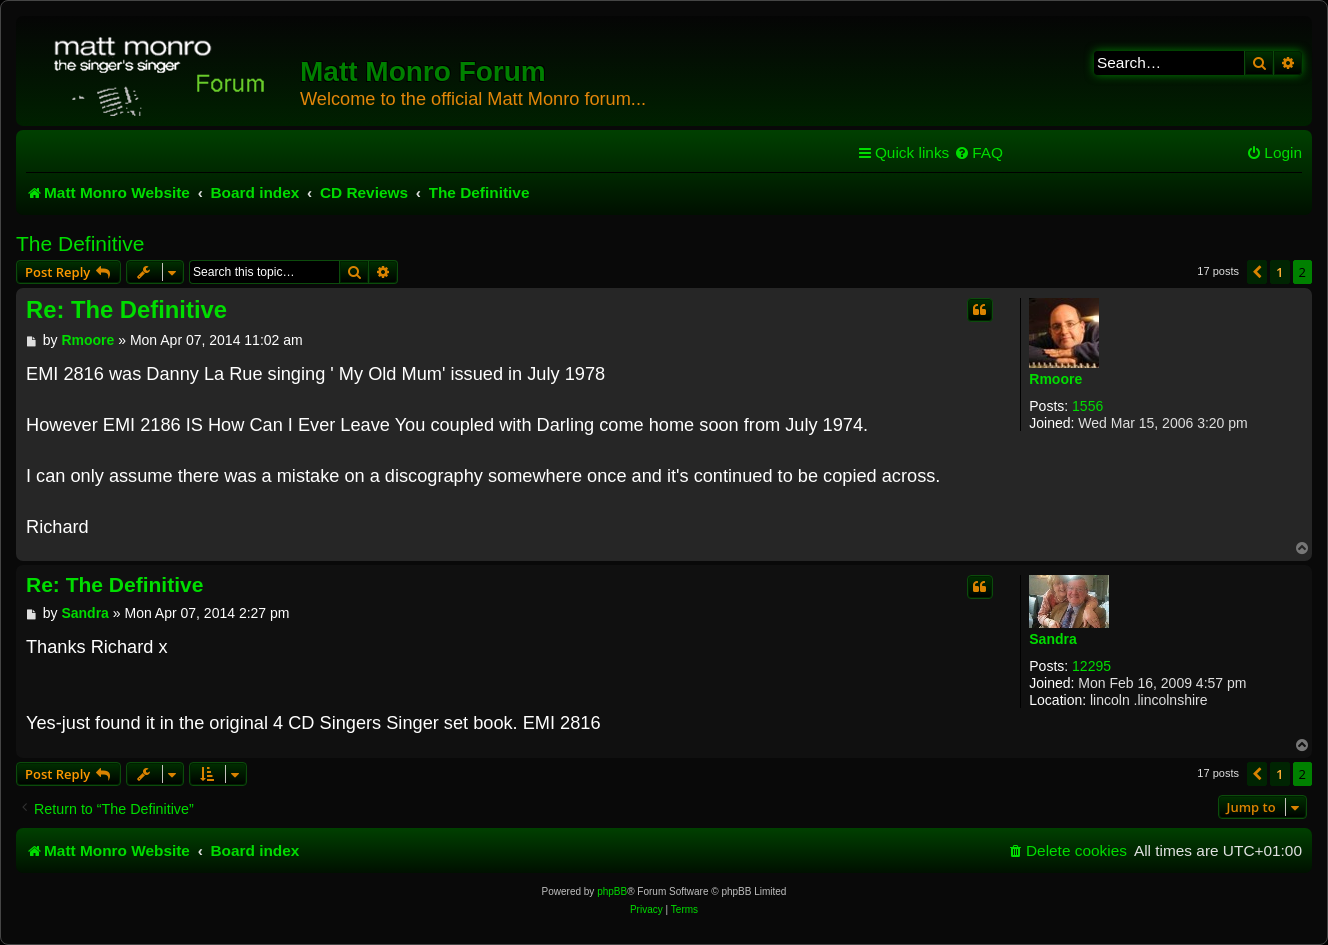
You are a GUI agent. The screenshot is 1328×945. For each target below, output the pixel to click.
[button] (1257, 272)
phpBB (612, 891)
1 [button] (1279, 272)
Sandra (1052, 639)
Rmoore (1055, 379)
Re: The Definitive (126, 309)
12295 (1091, 666)
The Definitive (80, 243)
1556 (1087, 406)
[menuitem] (978, 153)
